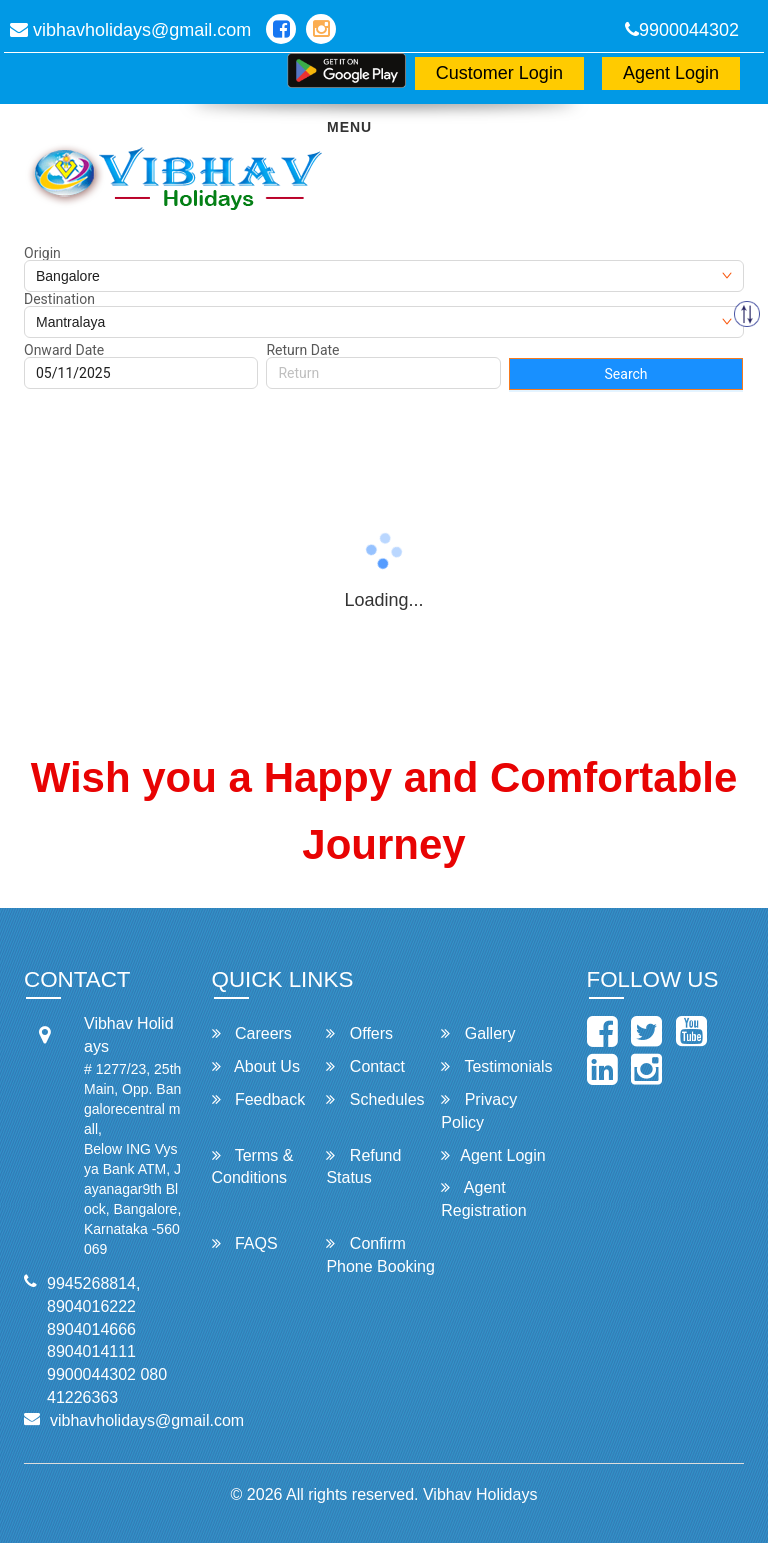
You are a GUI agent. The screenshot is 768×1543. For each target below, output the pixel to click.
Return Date (302, 350)
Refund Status (363, 1167)
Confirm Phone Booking (380, 1255)
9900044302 (682, 30)
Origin (42, 253)
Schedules (375, 1099)
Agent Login (671, 73)
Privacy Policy (479, 1111)
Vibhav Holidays (480, 1494)
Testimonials (496, 1066)
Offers (359, 1033)
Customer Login (499, 73)
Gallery (478, 1033)
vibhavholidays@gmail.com (130, 30)
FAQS (245, 1243)
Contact (365, 1066)
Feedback (259, 1099)
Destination (59, 299)
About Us (256, 1066)
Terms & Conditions (253, 1167)
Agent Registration (483, 1199)
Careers (252, 1033)
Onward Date (64, 350)
